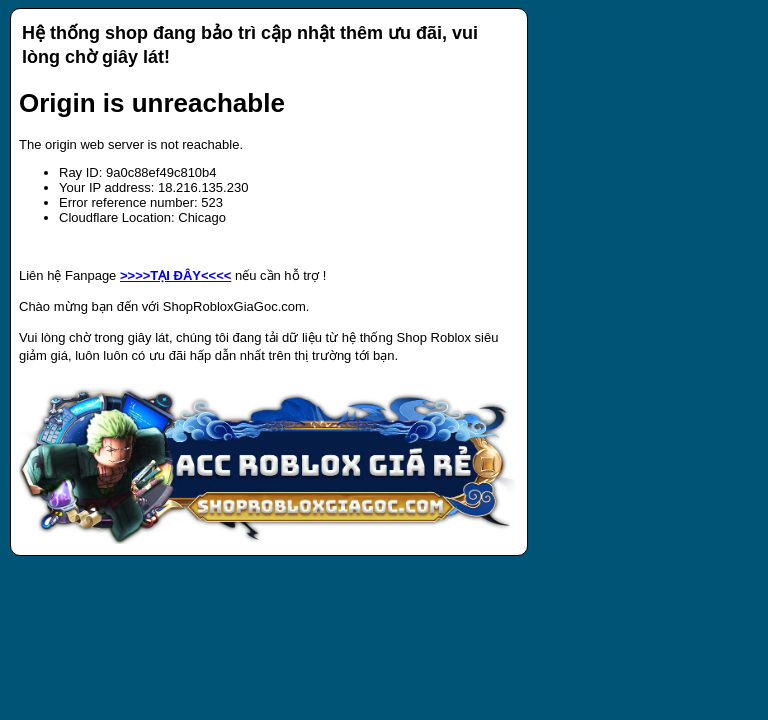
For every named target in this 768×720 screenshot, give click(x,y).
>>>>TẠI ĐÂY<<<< (175, 275)
